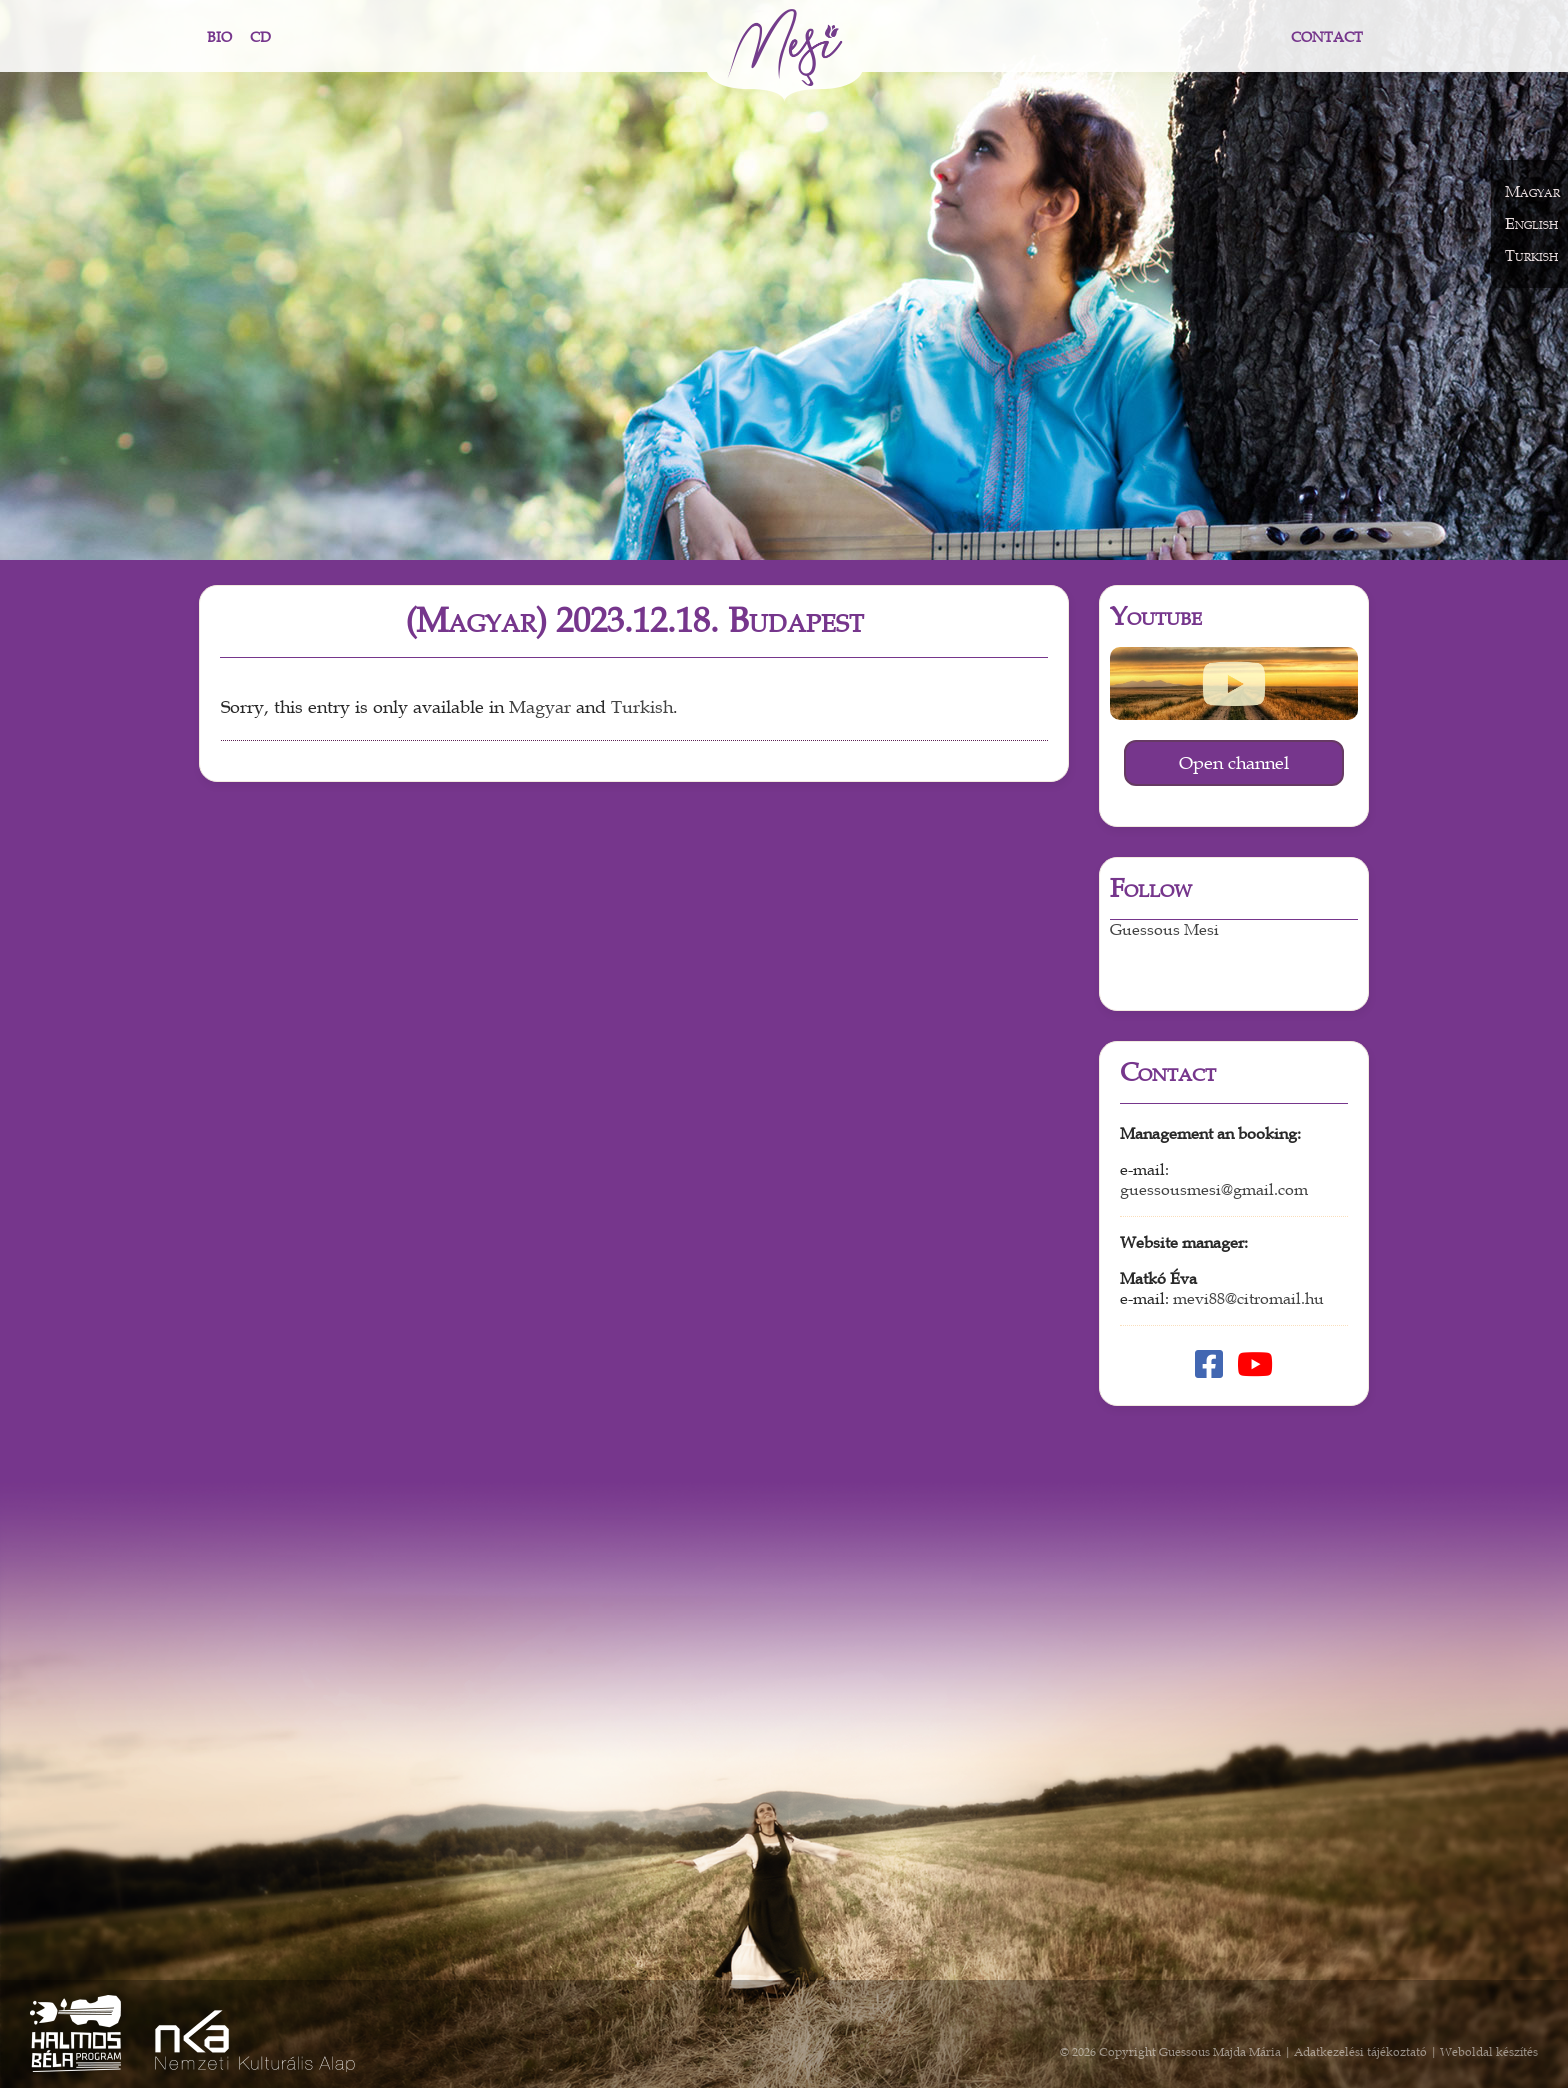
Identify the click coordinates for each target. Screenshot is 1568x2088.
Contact (1327, 37)
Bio (219, 37)
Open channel (1234, 763)
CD (260, 37)
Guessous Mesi (1164, 930)
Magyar (540, 707)
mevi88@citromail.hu (1248, 1299)
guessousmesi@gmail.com (1214, 1190)
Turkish (642, 707)
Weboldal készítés (1489, 2052)
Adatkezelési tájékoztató (1360, 2052)
